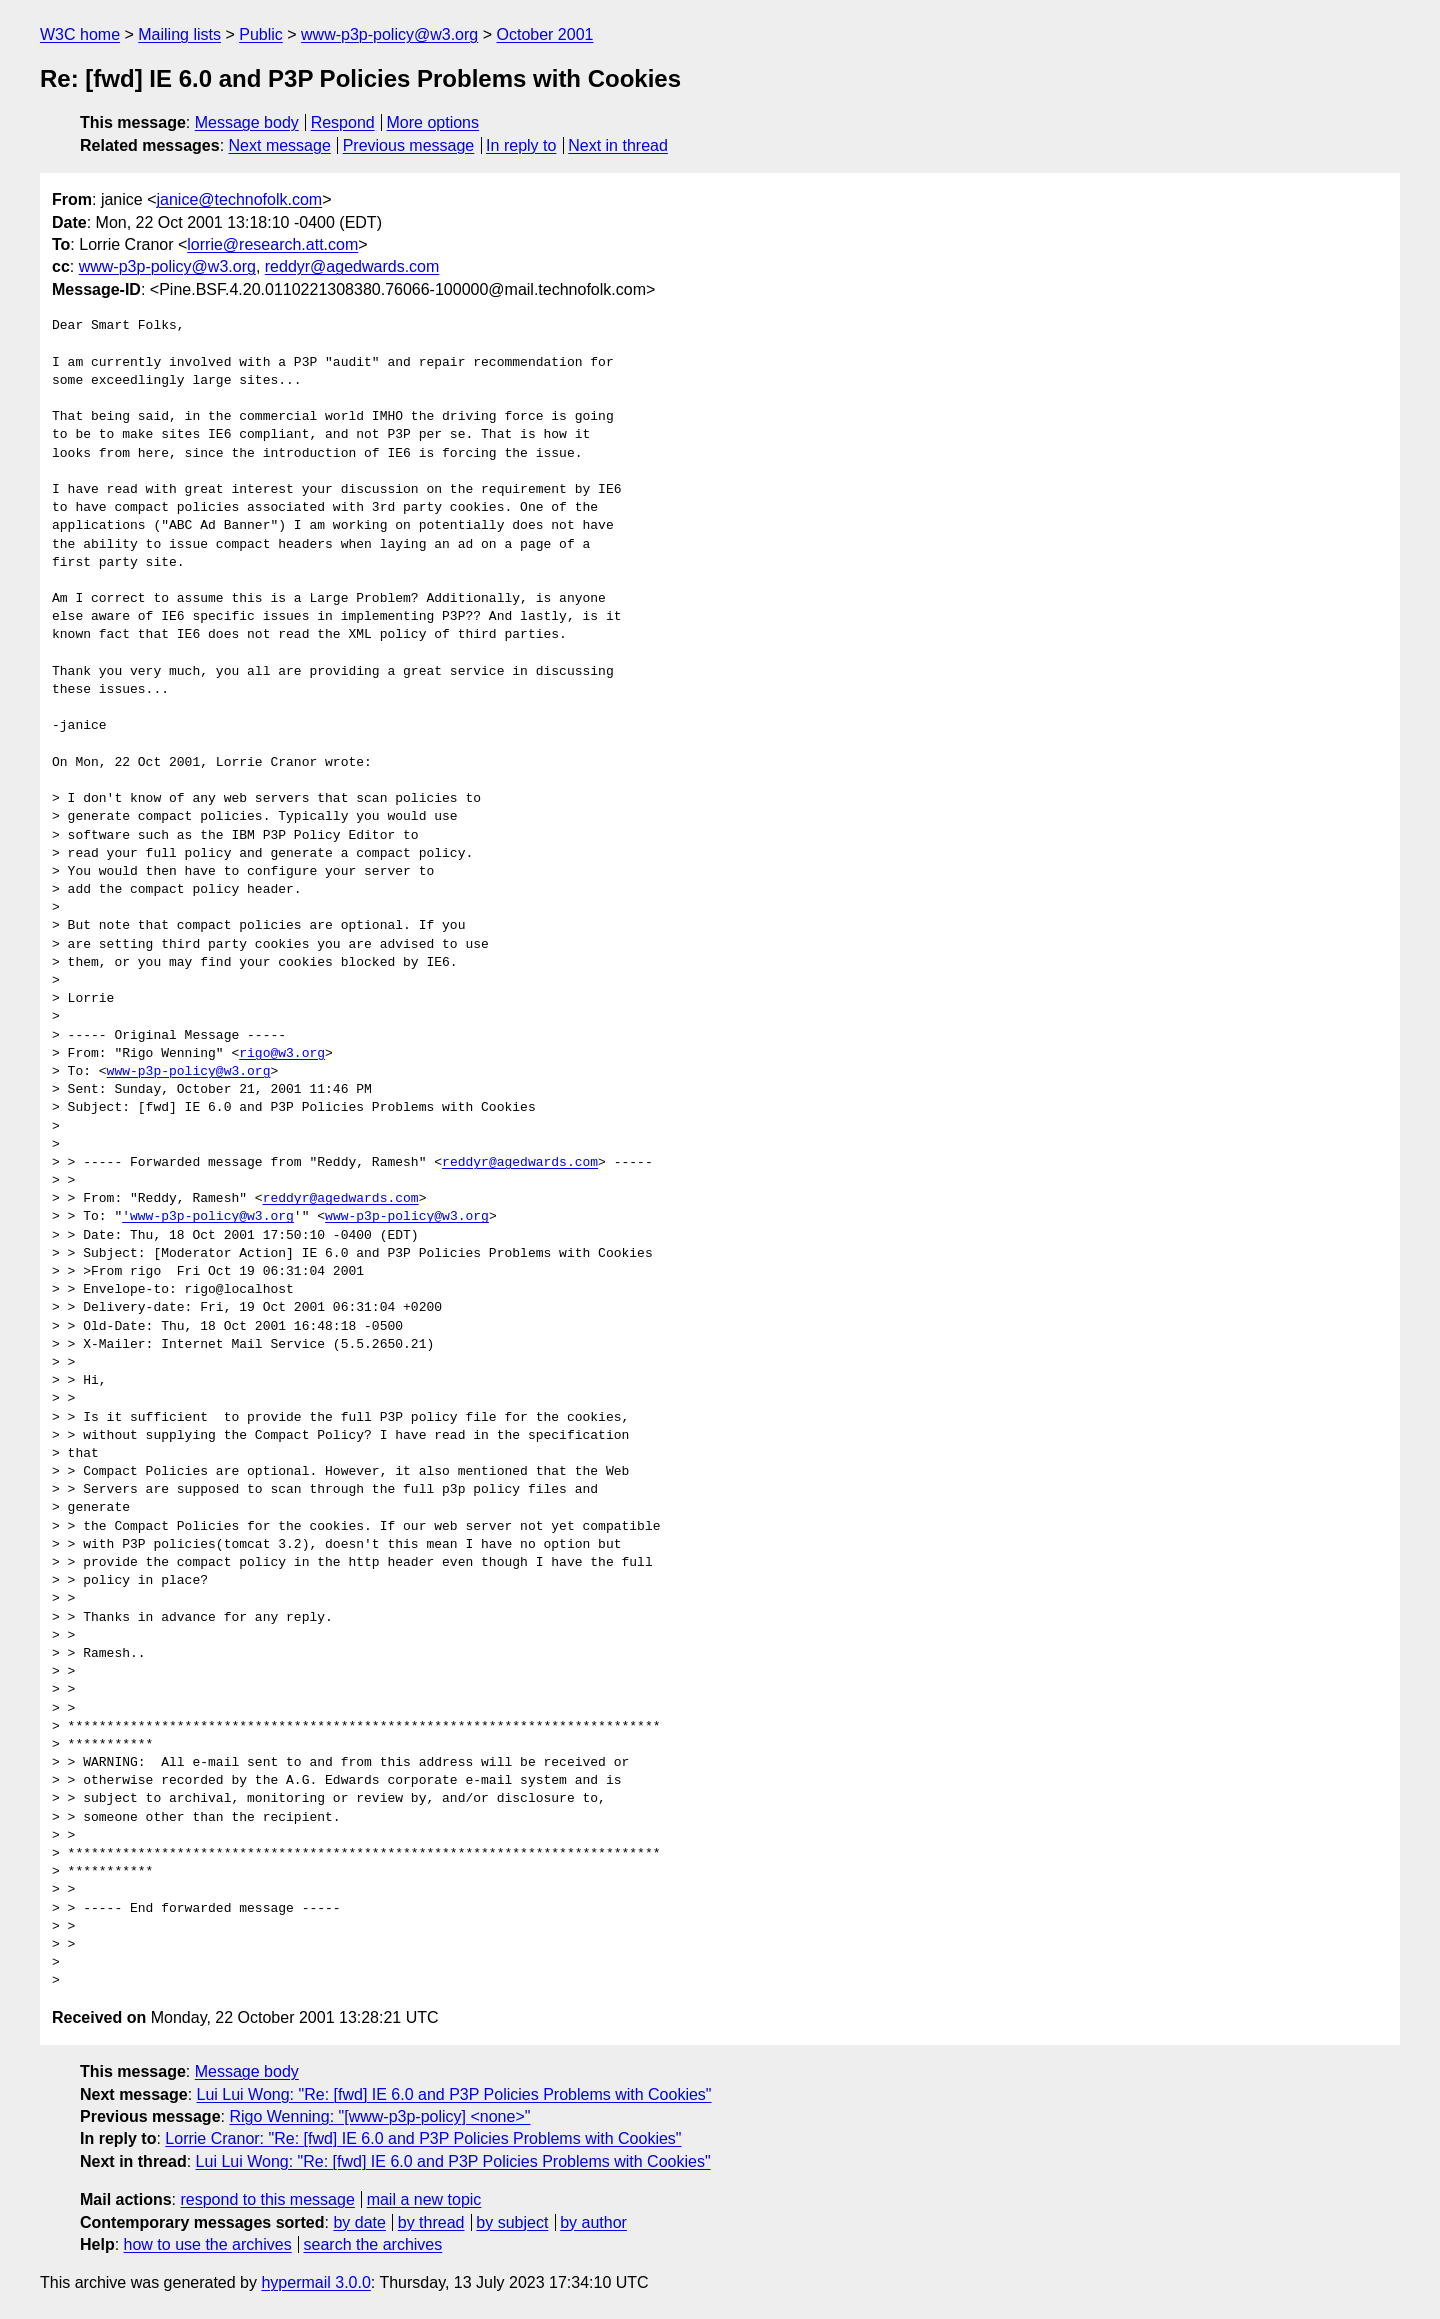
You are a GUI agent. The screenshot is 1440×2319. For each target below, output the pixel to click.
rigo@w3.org (282, 1054)
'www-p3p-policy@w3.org (208, 1217)
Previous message (409, 145)
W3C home (80, 34)
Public (261, 34)
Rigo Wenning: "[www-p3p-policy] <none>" (379, 2116)
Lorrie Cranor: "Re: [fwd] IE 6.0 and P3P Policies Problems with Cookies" (423, 2138)
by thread (431, 2222)
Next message (280, 145)
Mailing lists (179, 34)
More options (433, 122)
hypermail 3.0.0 (315, 2282)
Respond (343, 122)
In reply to (521, 145)
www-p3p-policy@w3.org (389, 34)
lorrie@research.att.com (272, 244)
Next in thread (618, 145)
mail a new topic (424, 2199)
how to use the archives (208, 2244)
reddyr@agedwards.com (352, 266)
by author (593, 2222)
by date (359, 2222)
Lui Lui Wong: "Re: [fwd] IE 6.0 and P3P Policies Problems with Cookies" (454, 2094)
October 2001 (544, 34)
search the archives (373, 2244)
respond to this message (267, 2199)
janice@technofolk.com (239, 199)
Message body (247, 122)
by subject (512, 2222)
